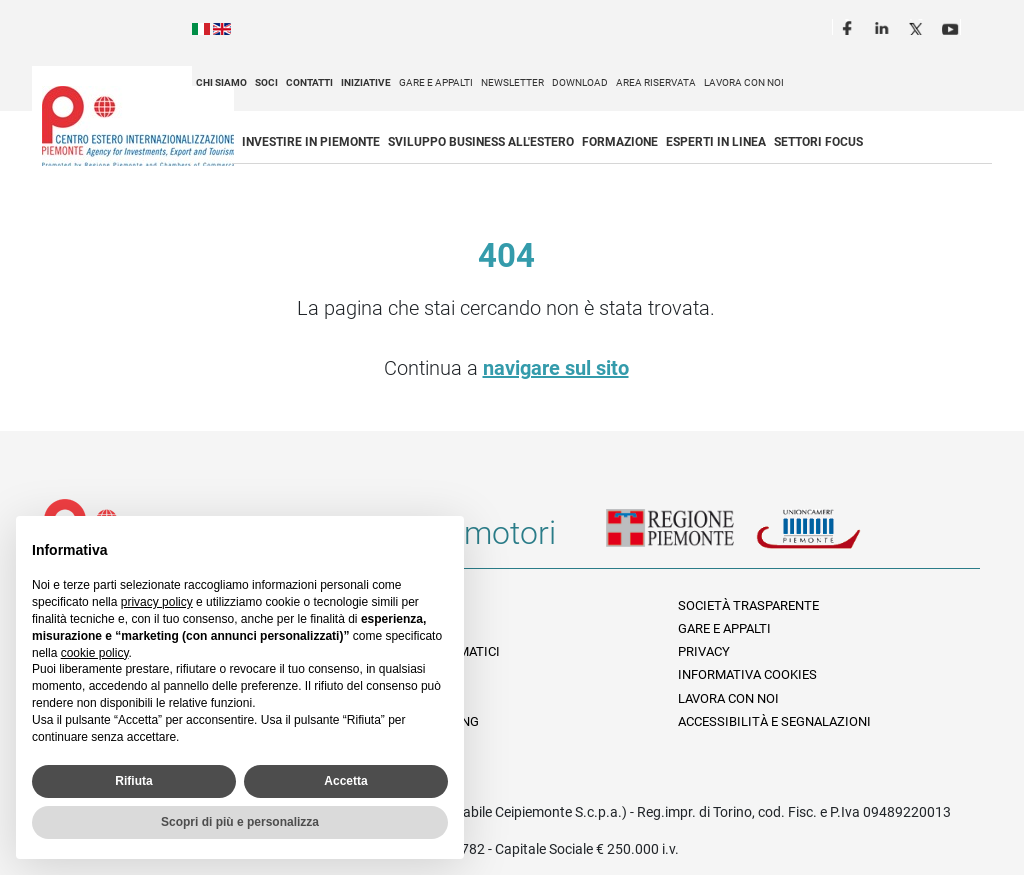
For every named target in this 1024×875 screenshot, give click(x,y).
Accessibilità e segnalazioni (774, 721)
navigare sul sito (556, 368)
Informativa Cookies (747, 674)
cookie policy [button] (95, 653)
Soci (266, 82)
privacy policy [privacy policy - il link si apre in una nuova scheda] (157, 602)
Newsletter (512, 82)
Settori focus (818, 142)
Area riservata (656, 82)
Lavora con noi (744, 82)
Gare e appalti (436, 82)
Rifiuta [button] (133, 781)
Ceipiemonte (138, 126)
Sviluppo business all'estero (481, 142)
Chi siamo (221, 82)
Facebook (850, 26)
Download (580, 82)
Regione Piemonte (681, 541)
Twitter (918, 26)
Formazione (620, 142)
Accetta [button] (345, 781)
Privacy (704, 651)
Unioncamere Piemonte (831, 541)
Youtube (952, 26)
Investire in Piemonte (311, 142)
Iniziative (366, 82)
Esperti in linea (716, 142)
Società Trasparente (748, 605)
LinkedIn (884, 26)
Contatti (309, 82)
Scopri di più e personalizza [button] (240, 822)
